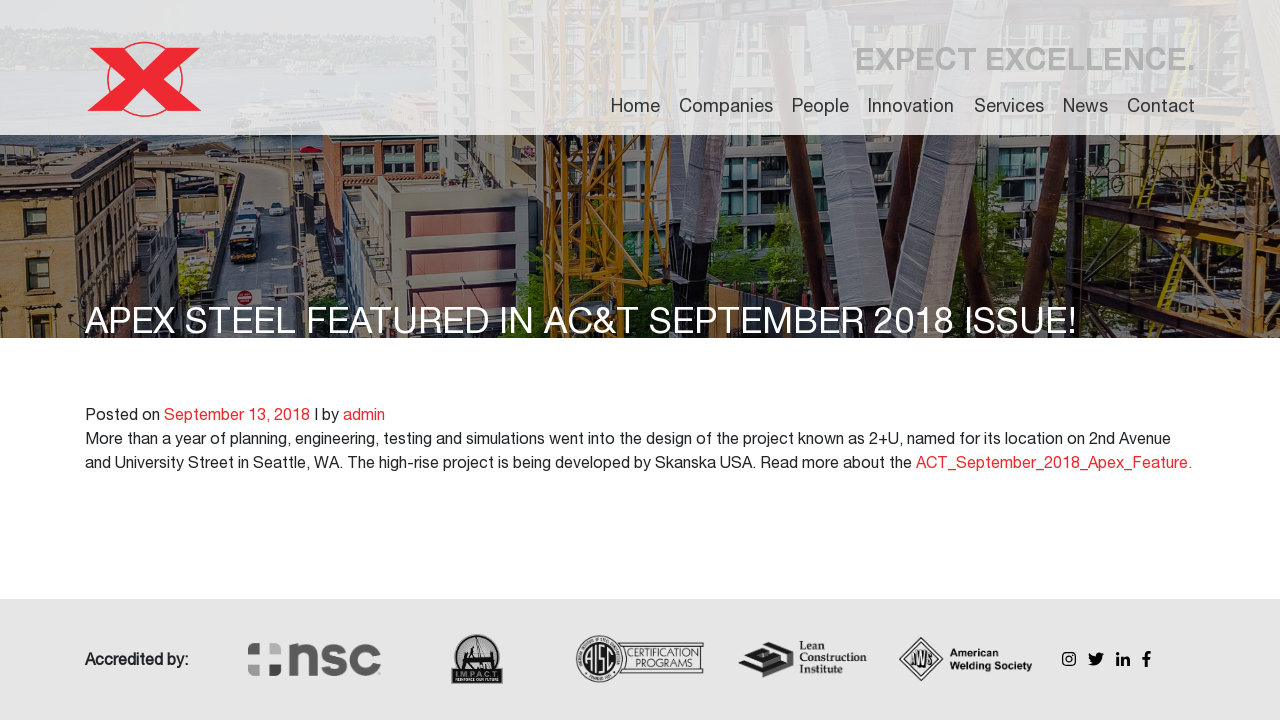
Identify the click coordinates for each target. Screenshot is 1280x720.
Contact (1161, 105)
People (820, 105)
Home (635, 105)
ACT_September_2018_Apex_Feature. (1054, 462)
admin (364, 414)
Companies (726, 105)
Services (1009, 105)
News (1085, 105)
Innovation (911, 105)
